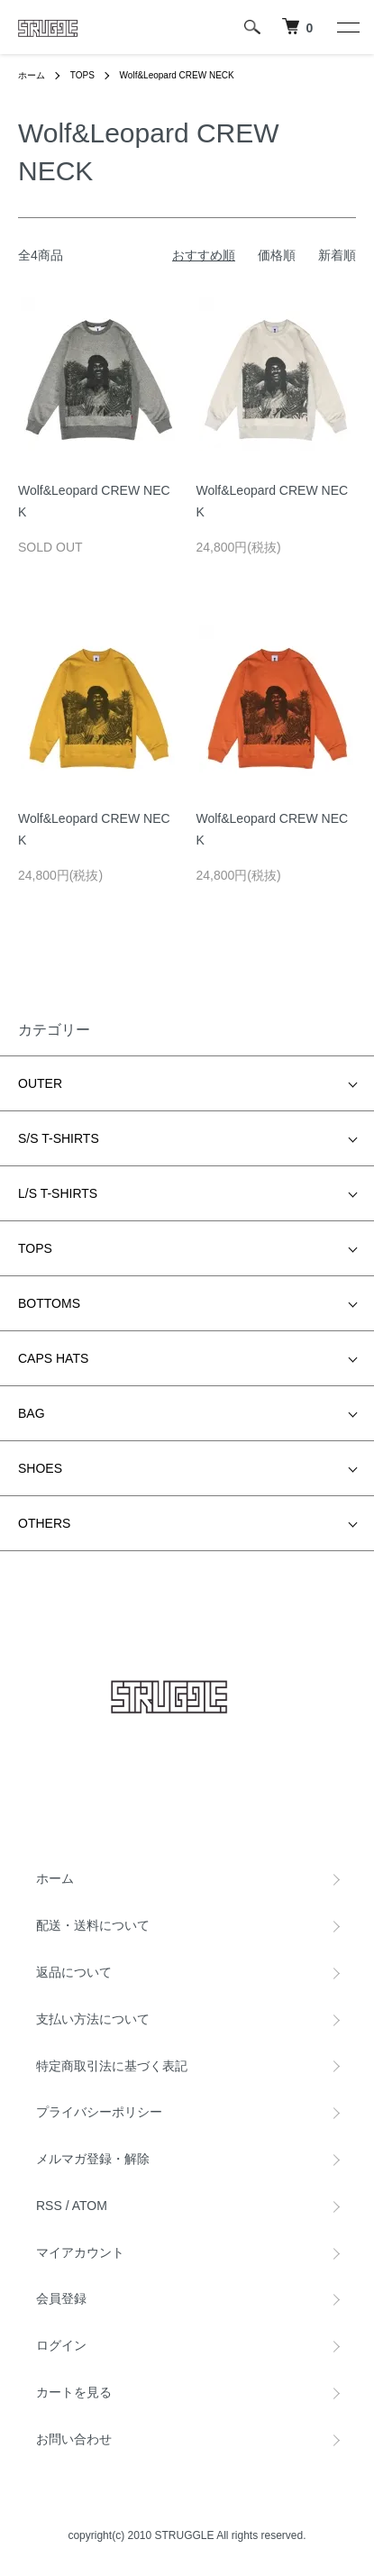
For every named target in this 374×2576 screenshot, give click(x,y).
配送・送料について (93, 1925)
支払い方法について (93, 2019)
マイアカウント (80, 2252)
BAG (31, 1413)
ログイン (61, 2345)
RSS (49, 2205)
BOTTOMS (49, 1303)
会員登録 (61, 2298)
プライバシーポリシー (99, 2112)
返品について (74, 1972)
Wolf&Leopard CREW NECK (177, 75)
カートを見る (74, 2392)
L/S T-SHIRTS (57, 1193)
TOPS (82, 75)
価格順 (277, 255)
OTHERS (44, 1523)
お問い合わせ (74, 2439)
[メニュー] (347, 27)
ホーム (31, 75)
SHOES (40, 1468)
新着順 (337, 255)
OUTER (40, 1083)
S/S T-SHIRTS (58, 1138)
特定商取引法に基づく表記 (111, 2066)
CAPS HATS (53, 1358)
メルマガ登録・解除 (93, 2158)
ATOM (89, 2205)
